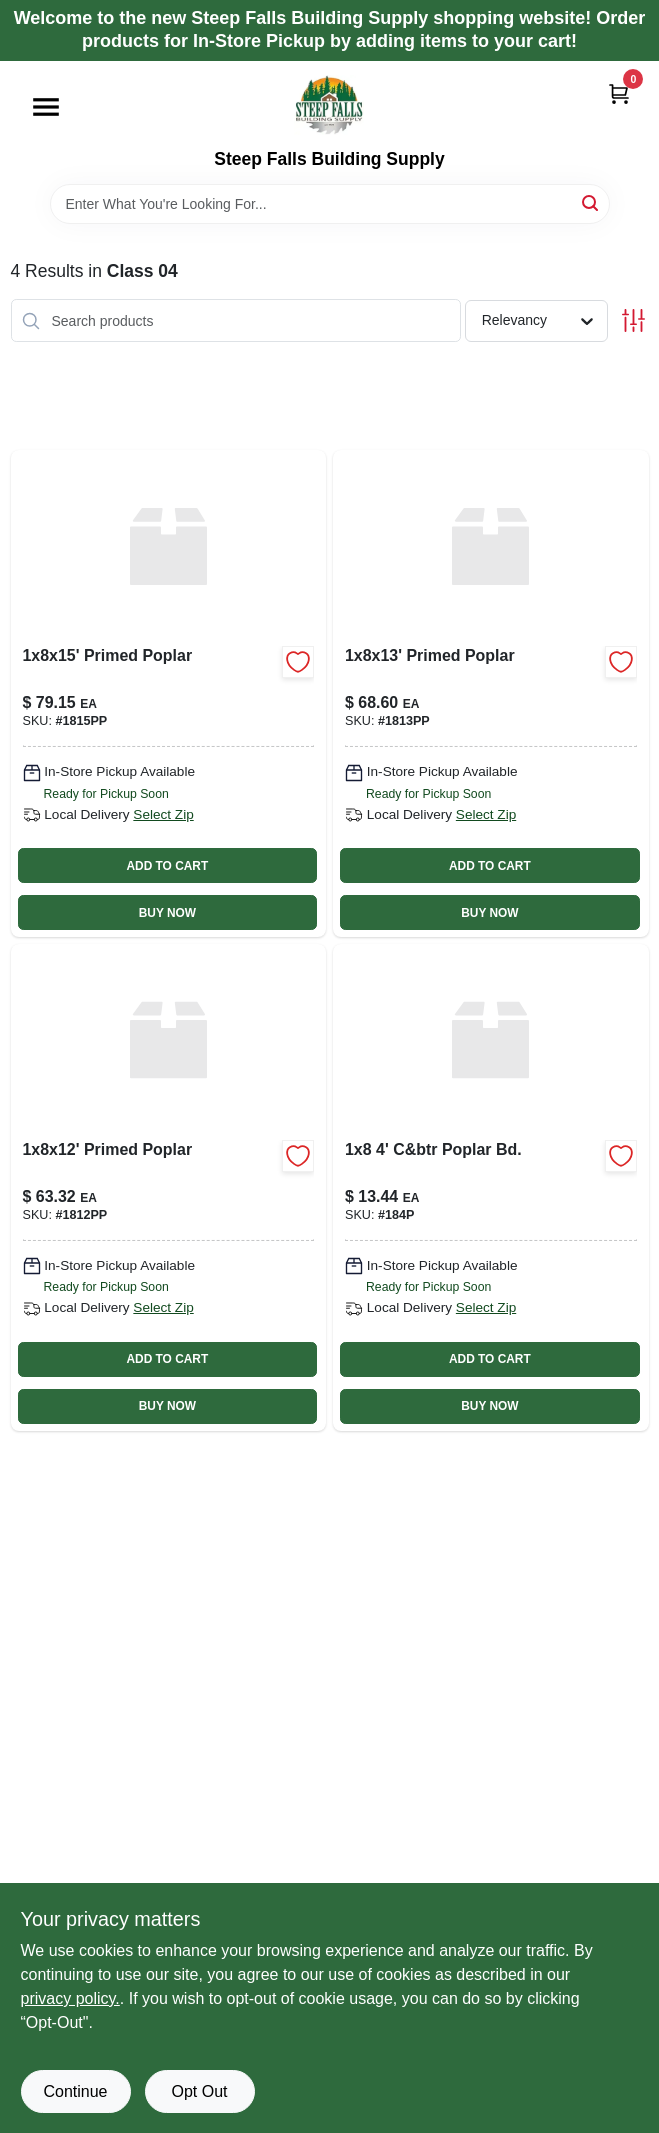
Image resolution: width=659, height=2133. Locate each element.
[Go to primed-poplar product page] (169, 1187)
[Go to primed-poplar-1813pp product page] (491, 693)
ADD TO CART (168, 866)
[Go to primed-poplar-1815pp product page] (169, 693)
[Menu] (46, 107)
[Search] (591, 202)
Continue (75, 2091)
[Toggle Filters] (633, 320)
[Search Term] (330, 204)
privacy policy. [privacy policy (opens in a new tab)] (70, 1998)
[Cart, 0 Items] (619, 93)
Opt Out (199, 2091)
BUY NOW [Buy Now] (167, 913)
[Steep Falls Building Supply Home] (329, 105)
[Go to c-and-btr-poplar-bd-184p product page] (491, 1187)
